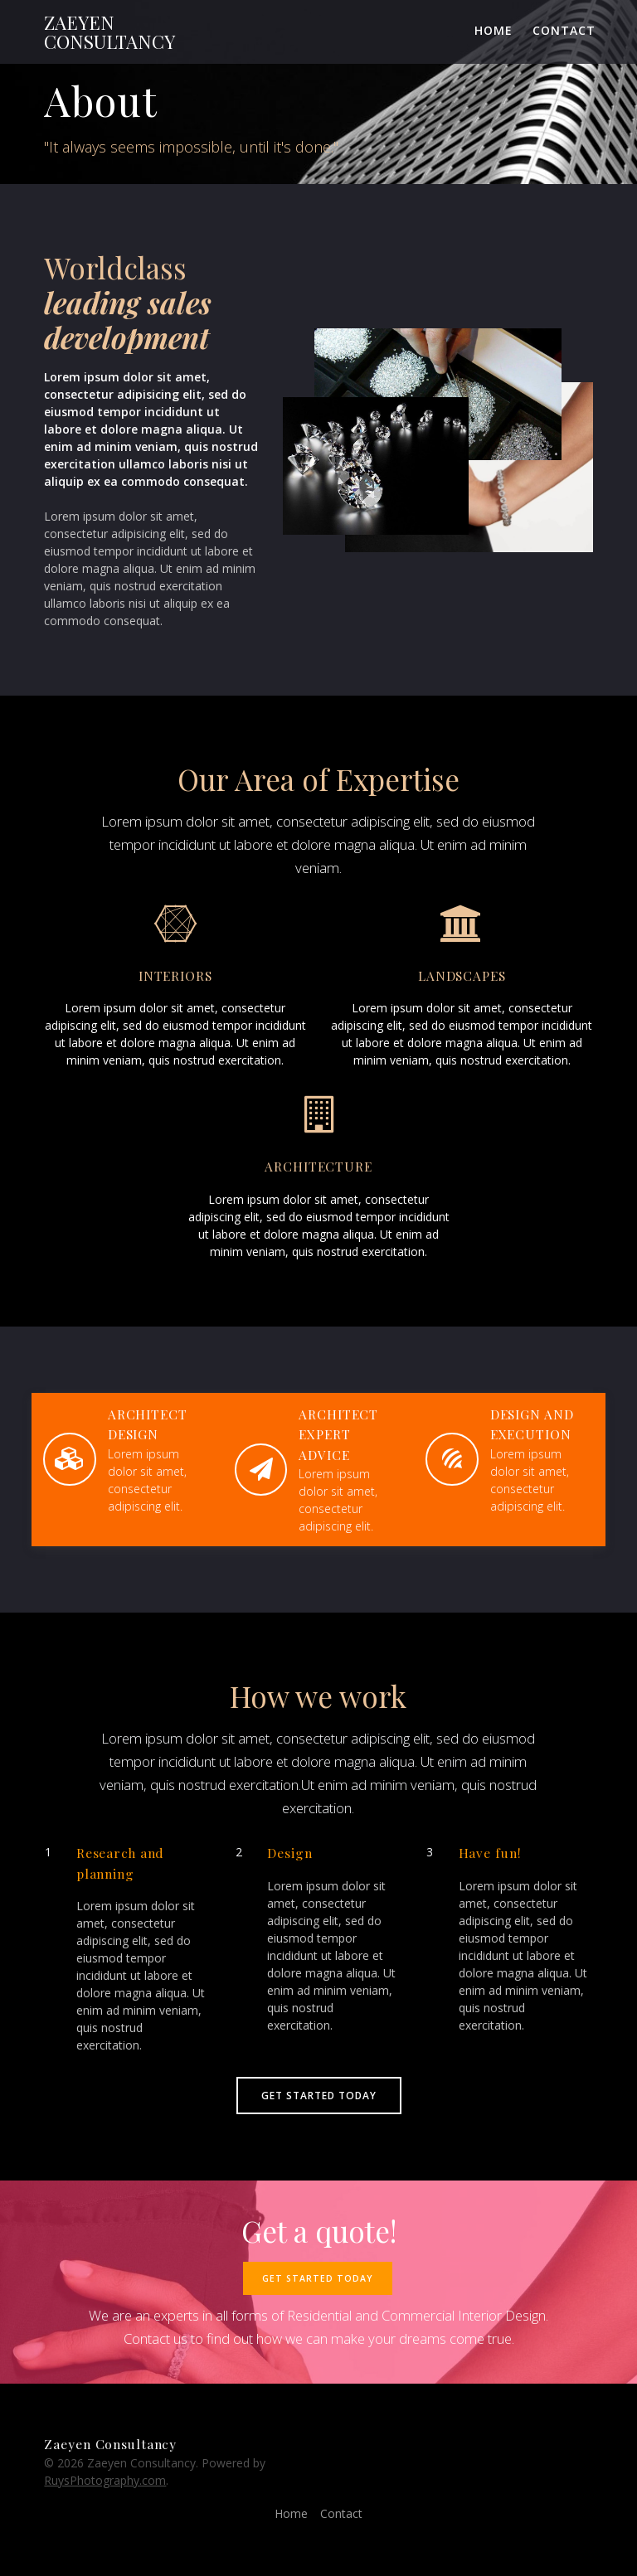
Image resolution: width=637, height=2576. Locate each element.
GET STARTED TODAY (319, 2095)
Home (493, 30)
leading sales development (128, 320)
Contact (564, 30)
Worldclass (115, 267)
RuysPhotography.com (105, 2480)
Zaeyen (109, 32)
